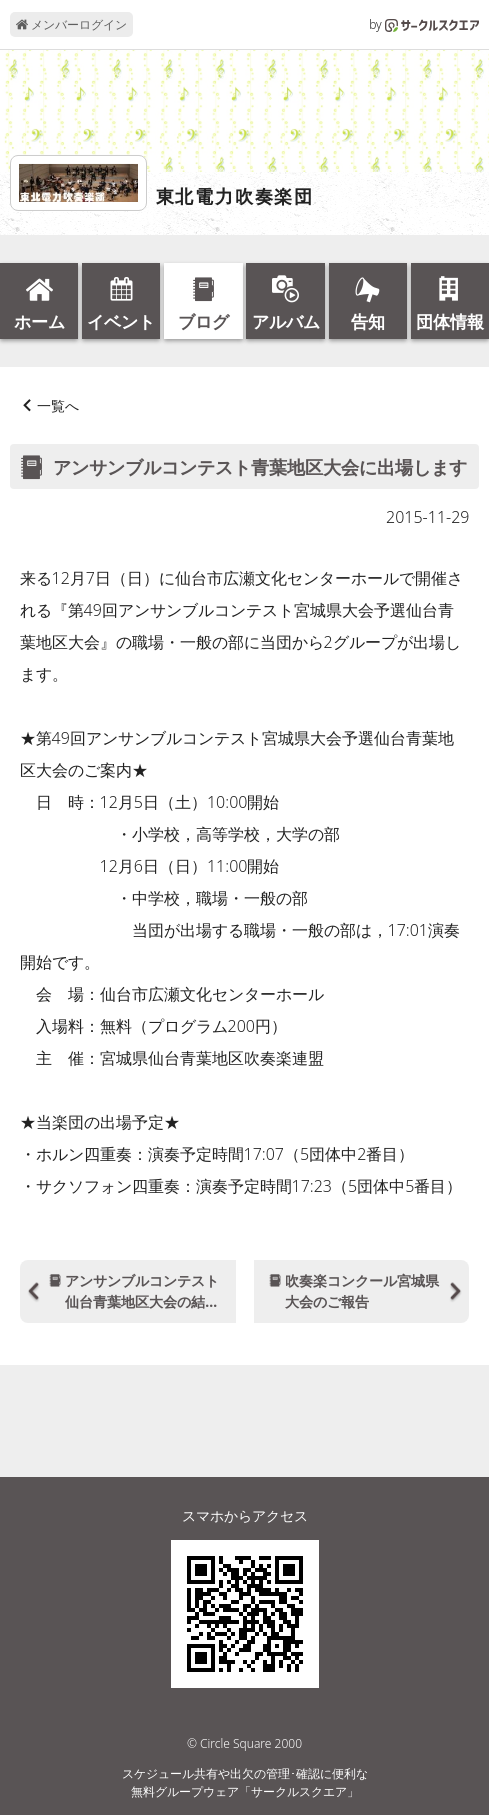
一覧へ (58, 405)
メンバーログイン (71, 24)
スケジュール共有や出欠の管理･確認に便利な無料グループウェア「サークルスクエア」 (245, 1782)
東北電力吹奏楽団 (235, 197)
